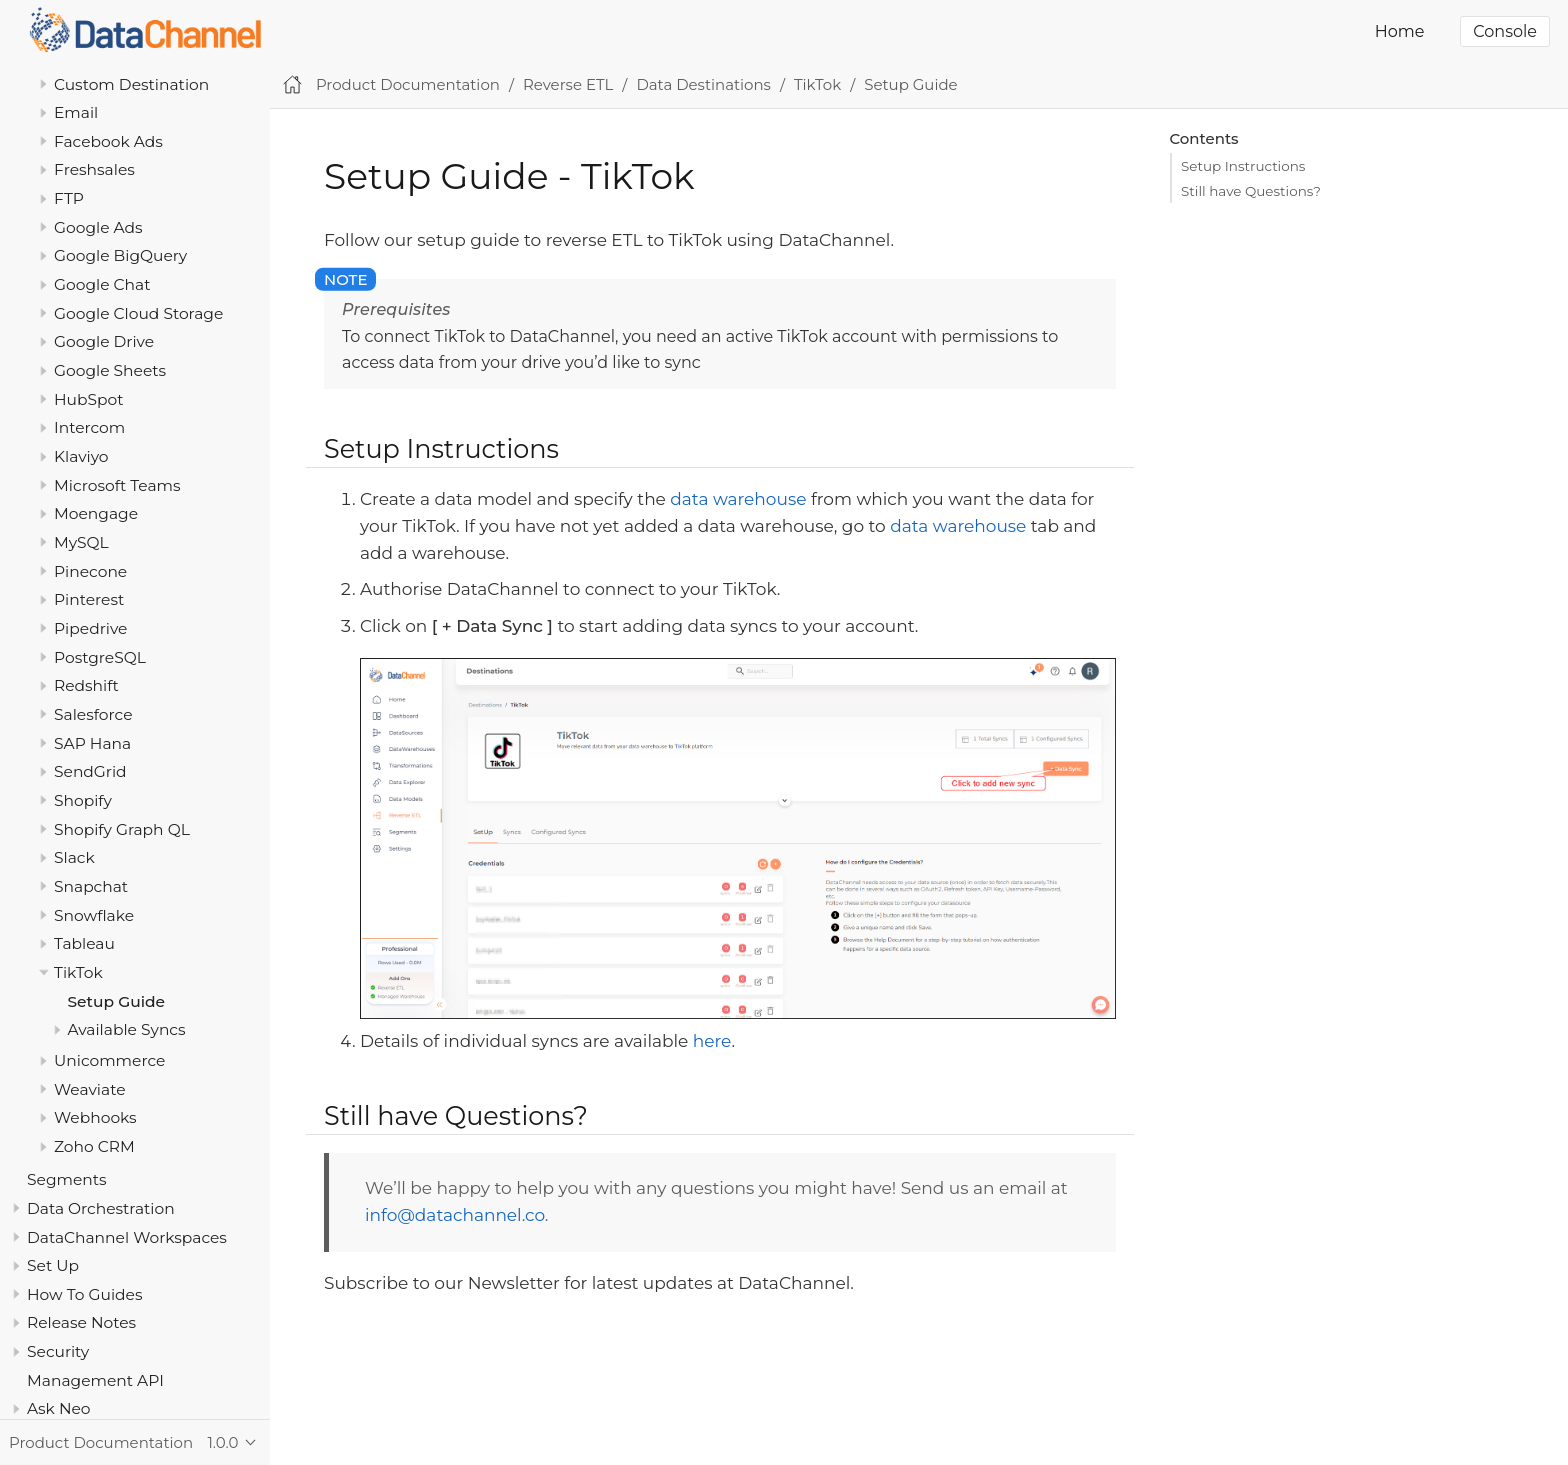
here (712, 1041)
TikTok (78, 972)
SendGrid (90, 771)
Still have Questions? (1251, 191)
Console (1505, 31)
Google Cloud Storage (138, 313)
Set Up (53, 1265)
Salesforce (93, 714)
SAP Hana (92, 743)
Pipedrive (90, 628)
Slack (74, 857)
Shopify (83, 800)
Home (1400, 31)
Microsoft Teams (117, 485)
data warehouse (738, 499)
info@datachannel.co (455, 1215)
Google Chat (102, 284)
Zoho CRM (94, 1146)
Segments (67, 1179)
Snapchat (91, 886)
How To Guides (84, 1294)
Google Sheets (110, 370)
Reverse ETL (568, 84)
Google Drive (104, 341)
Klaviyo (81, 456)
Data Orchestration (101, 1208)
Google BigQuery (120, 255)
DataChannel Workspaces (127, 1237)
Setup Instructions (1243, 166)
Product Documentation (408, 84)
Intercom (89, 427)
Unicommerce (109, 1060)
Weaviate (90, 1089)
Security (58, 1351)
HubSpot (89, 399)
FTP (69, 198)
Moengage (96, 513)
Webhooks (95, 1117)
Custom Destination (131, 84)
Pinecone (90, 571)
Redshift (86, 685)
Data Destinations (703, 84)
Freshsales (94, 169)
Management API (95, 1380)
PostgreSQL (100, 657)
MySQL (81, 542)
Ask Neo (59, 1408)
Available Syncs (127, 1029)
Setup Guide (117, 1001)
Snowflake (94, 915)
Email (76, 112)
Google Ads (98, 227)
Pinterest (89, 599)
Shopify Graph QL (122, 829)
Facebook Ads (108, 141)
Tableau (84, 943)
